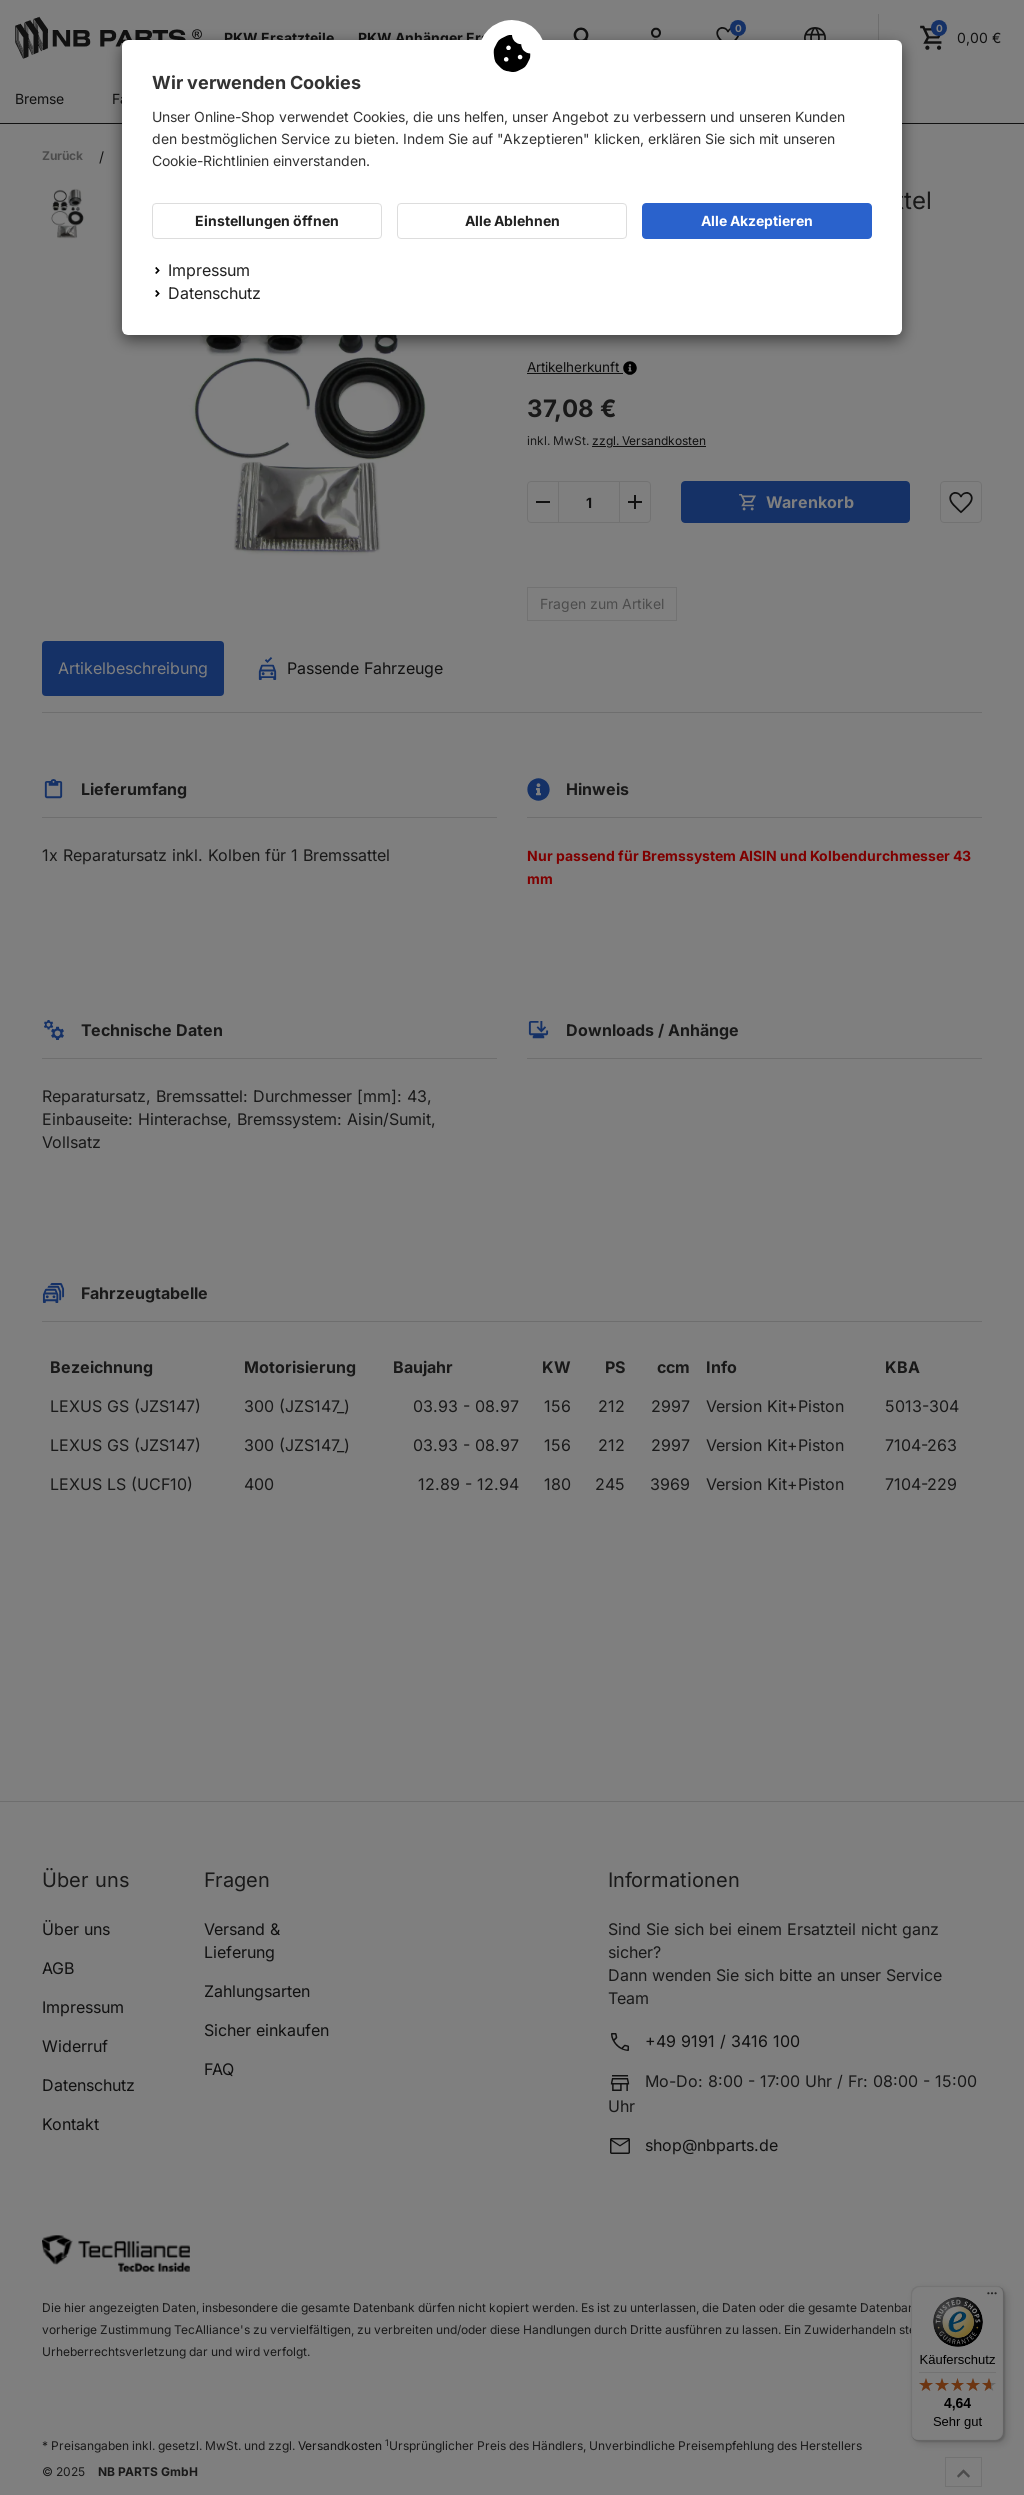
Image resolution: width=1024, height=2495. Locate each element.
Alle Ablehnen (512, 220)
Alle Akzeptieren (757, 220)
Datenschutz (214, 293)
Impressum (209, 270)
